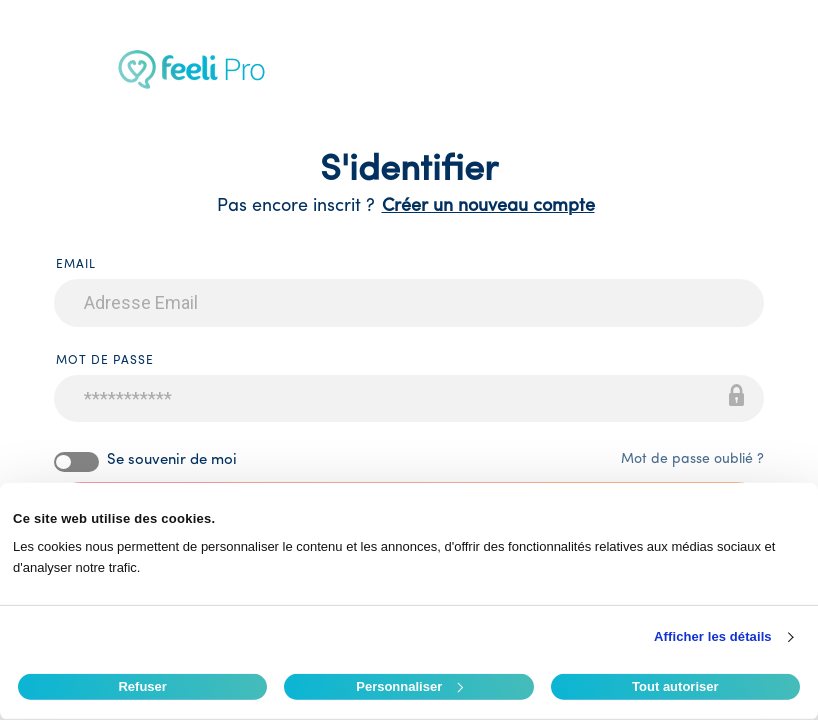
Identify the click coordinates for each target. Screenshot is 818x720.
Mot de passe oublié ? (692, 459)
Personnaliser (409, 686)
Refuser (142, 686)
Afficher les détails (713, 636)
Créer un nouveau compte (488, 206)
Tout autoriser (675, 686)
